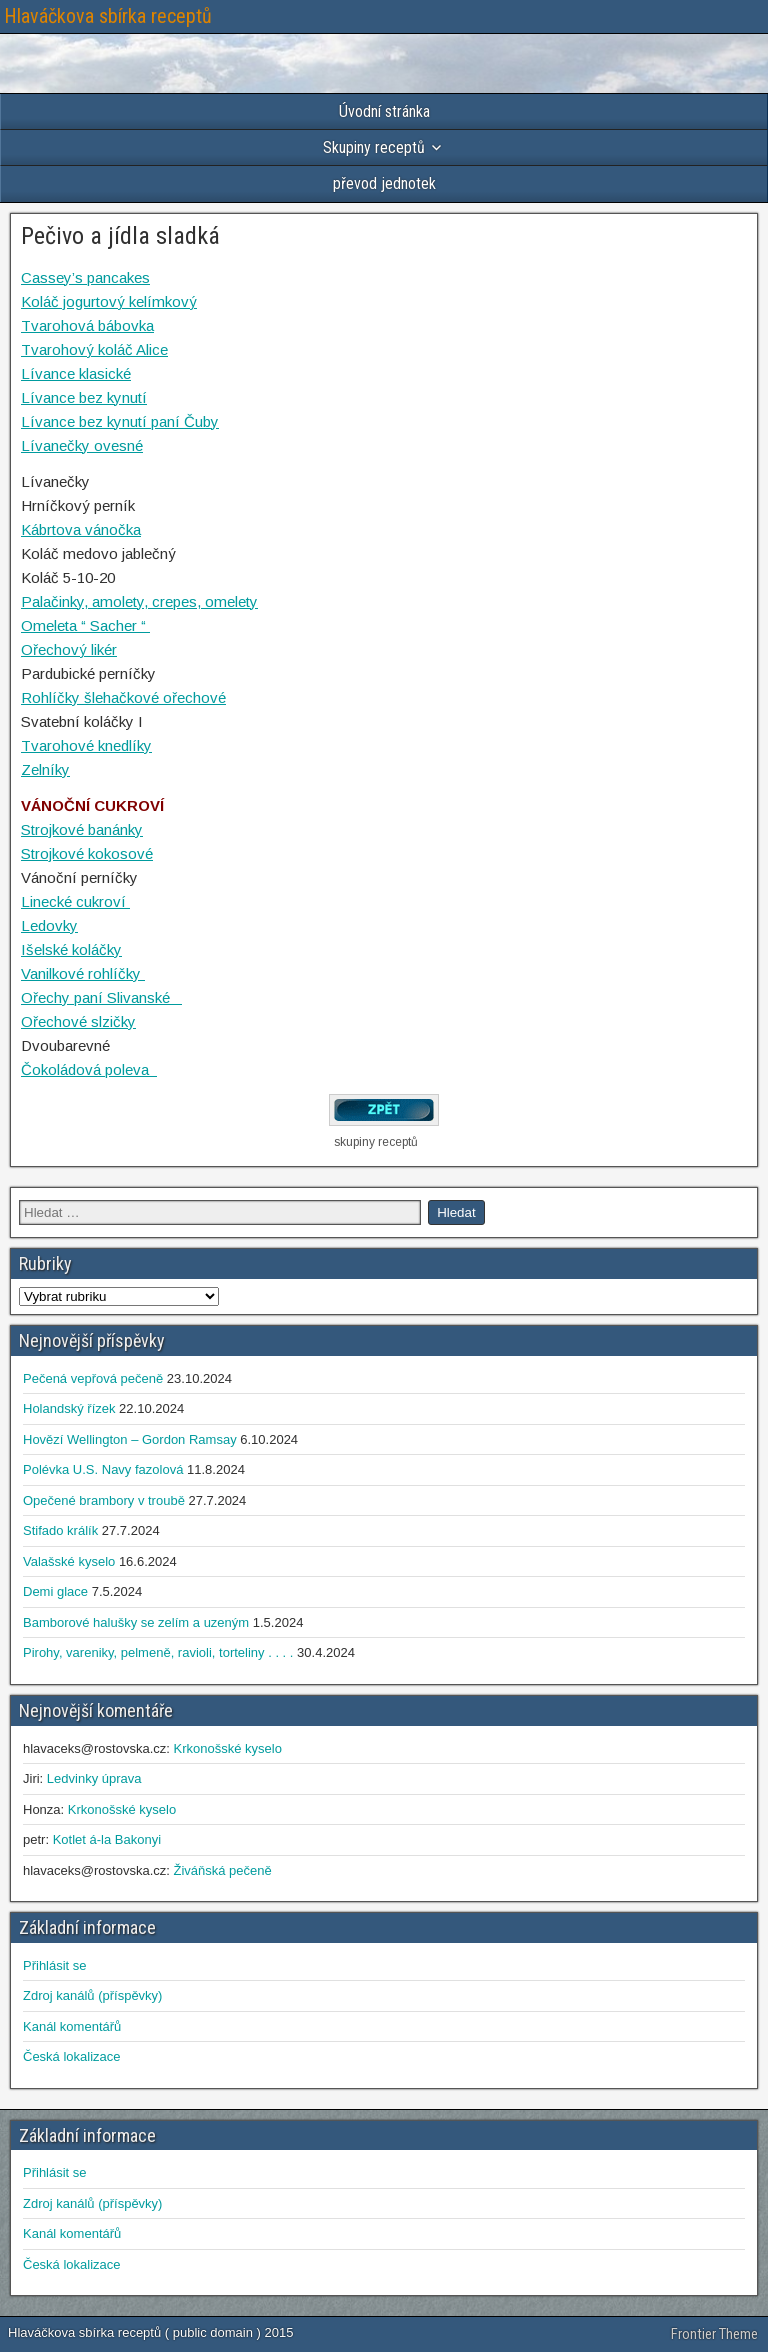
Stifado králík (60, 1530)
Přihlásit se (55, 1965)
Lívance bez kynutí (84, 397)
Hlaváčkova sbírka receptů (108, 16)
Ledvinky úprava (94, 1778)
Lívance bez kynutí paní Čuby (120, 421)
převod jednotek (384, 183)
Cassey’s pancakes (85, 277)
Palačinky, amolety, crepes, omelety (139, 601)
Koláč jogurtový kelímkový (109, 301)
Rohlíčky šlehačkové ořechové (123, 697)
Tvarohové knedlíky (86, 745)
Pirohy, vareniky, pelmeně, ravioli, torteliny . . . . (158, 1652)
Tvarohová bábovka (87, 325)
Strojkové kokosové (87, 853)
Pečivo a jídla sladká (120, 236)
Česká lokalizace (72, 2056)
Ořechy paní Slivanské (101, 997)
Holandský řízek (69, 1408)
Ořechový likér (69, 649)
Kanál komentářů (72, 2026)
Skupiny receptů (374, 147)
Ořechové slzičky (78, 1021)
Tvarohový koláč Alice (94, 349)
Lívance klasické (76, 373)
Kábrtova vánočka (81, 529)
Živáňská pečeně (222, 1870)
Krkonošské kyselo (227, 1748)
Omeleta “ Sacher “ (85, 625)
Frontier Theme (714, 2334)
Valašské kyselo (69, 1561)
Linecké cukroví (75, 901)
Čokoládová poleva (89, 1069)
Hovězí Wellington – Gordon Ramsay (130, 1439)
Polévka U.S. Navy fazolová (103, 1469)
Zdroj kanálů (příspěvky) (92, 1995)
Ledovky (49, 925)
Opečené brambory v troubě (104, 1500)
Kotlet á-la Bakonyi (107, 1839)
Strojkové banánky (82, 829)
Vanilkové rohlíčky (83, 973)
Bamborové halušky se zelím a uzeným (136, 1622)
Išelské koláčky (71, 949)
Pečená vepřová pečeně (93, 1378)
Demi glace (55, 1591)
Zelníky (45, 769)
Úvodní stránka (384, 111)
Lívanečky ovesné (82, 445)
